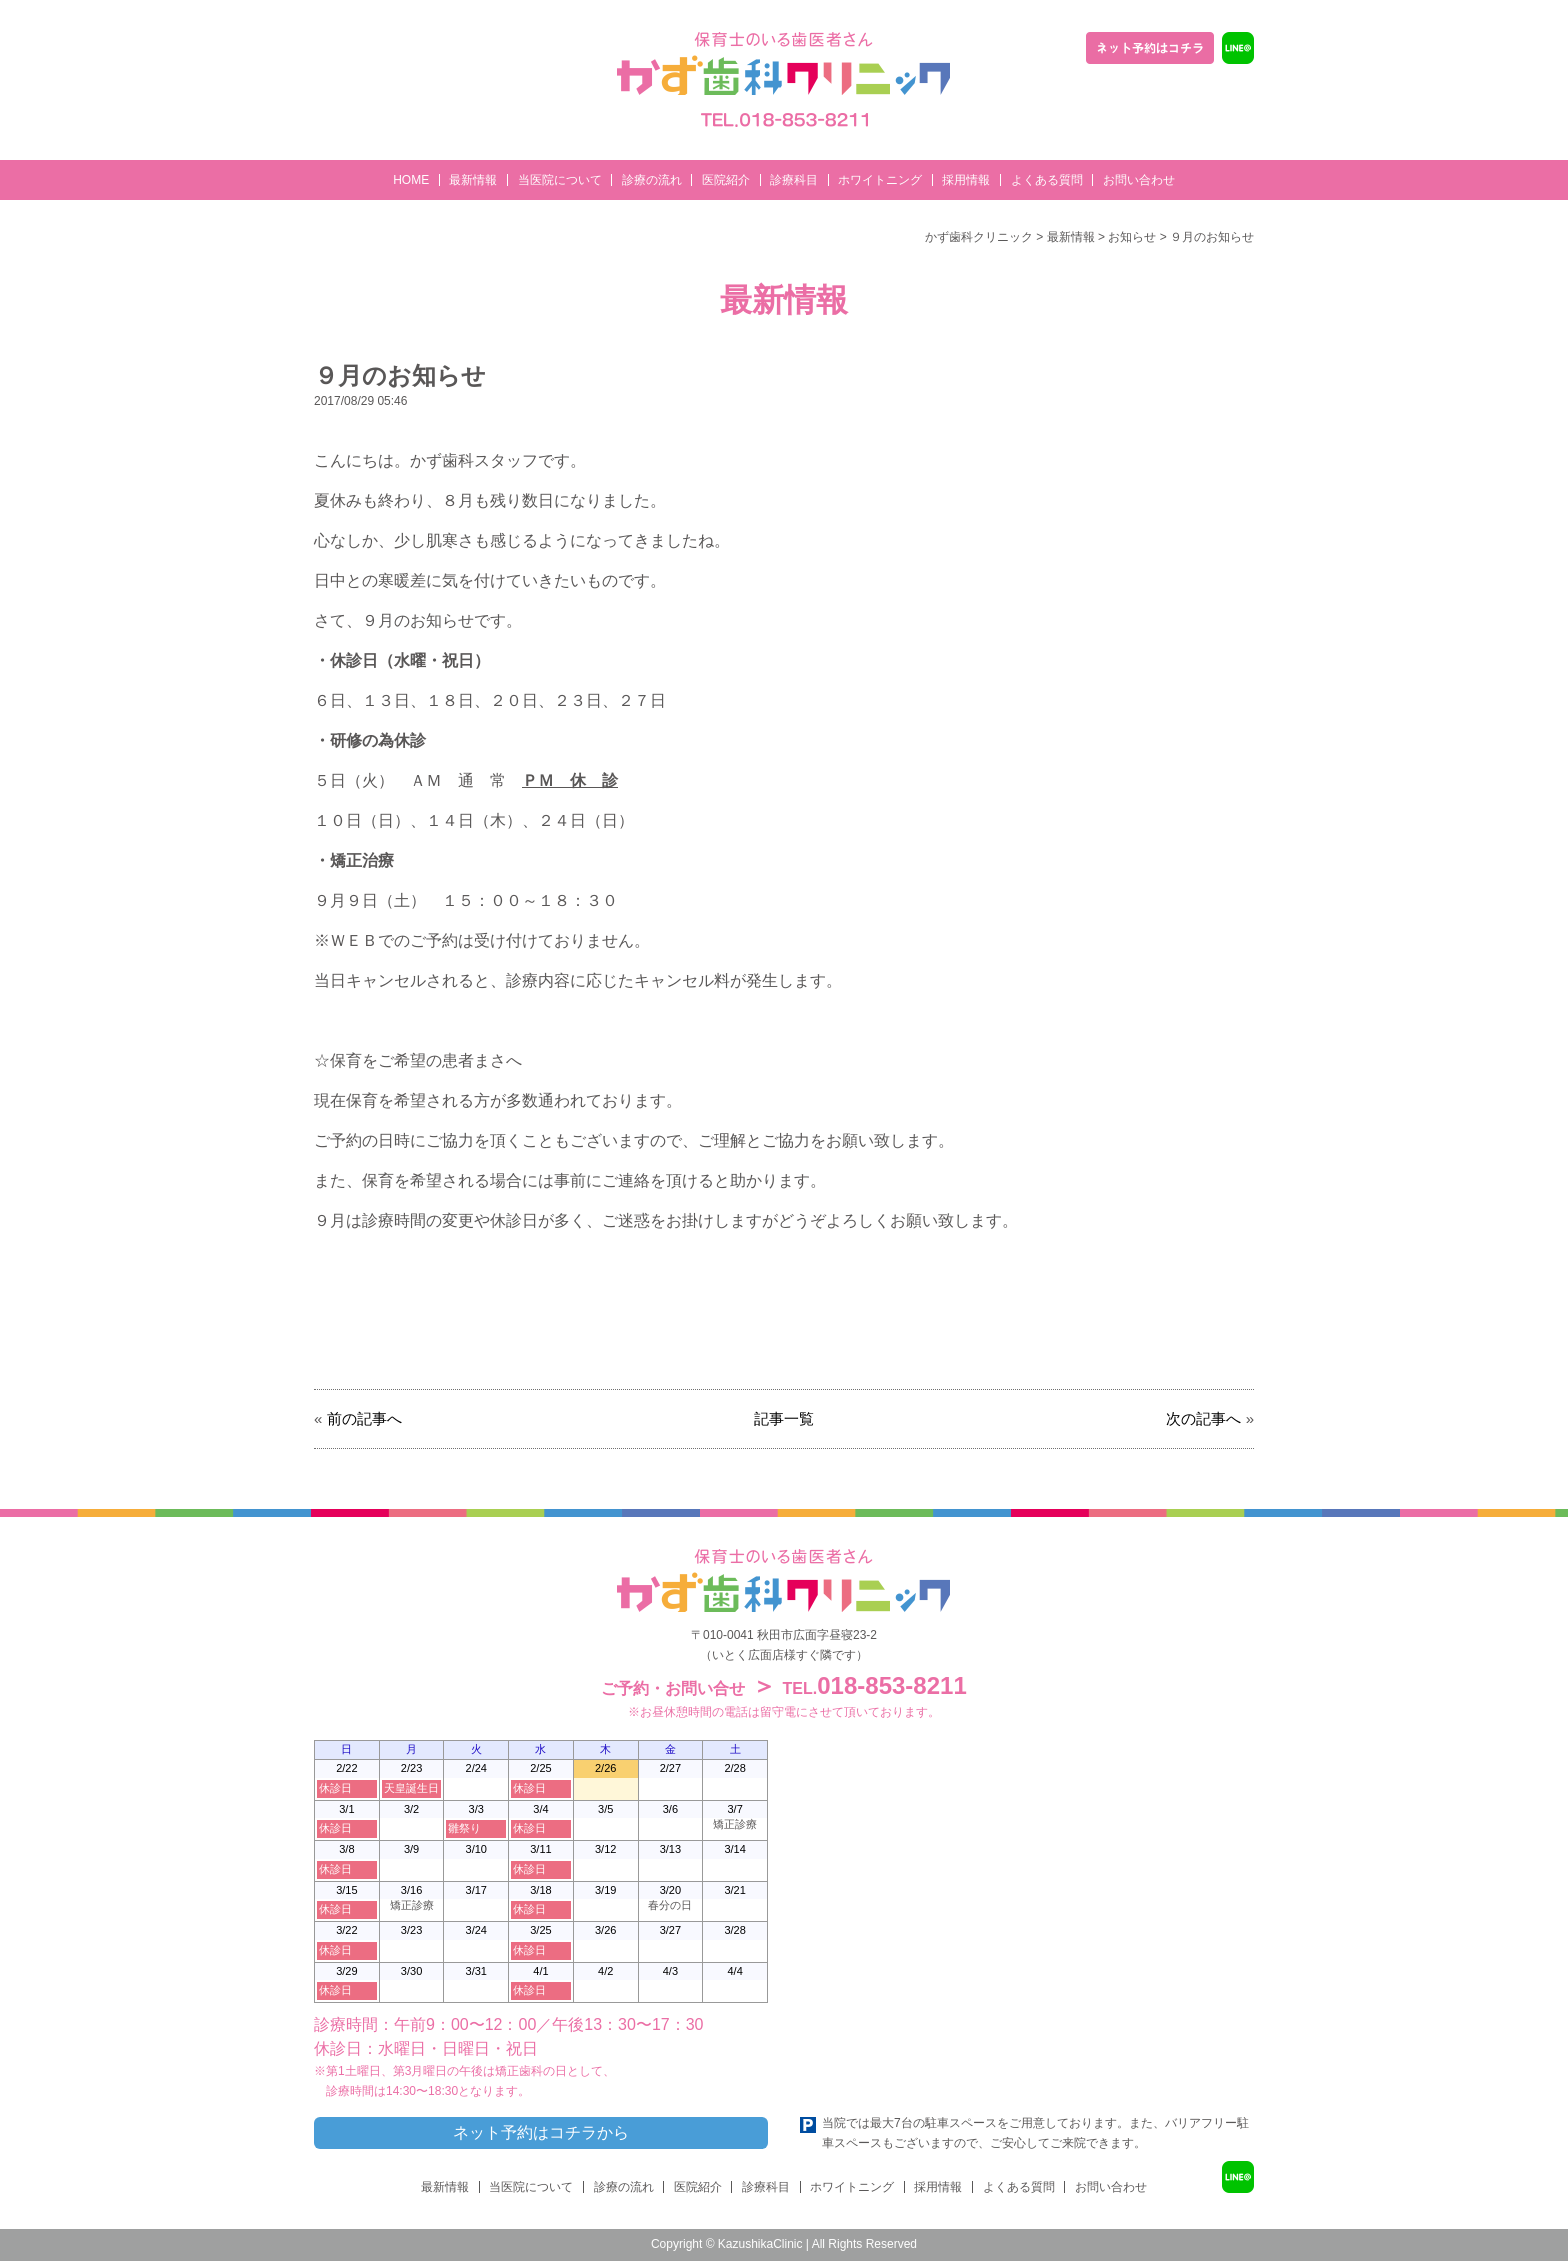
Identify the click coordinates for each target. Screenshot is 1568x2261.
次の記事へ (1203, 1418)
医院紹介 (726, 180)
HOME (411, 180)
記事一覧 (784, 1418)
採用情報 (966, 180)
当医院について (560, 180)
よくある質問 (1047, 180)
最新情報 (473, 180)
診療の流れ (652, 180)
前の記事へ (364, 1418)
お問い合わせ (1139, 180)
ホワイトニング (880, 180)
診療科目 (794, 180)
